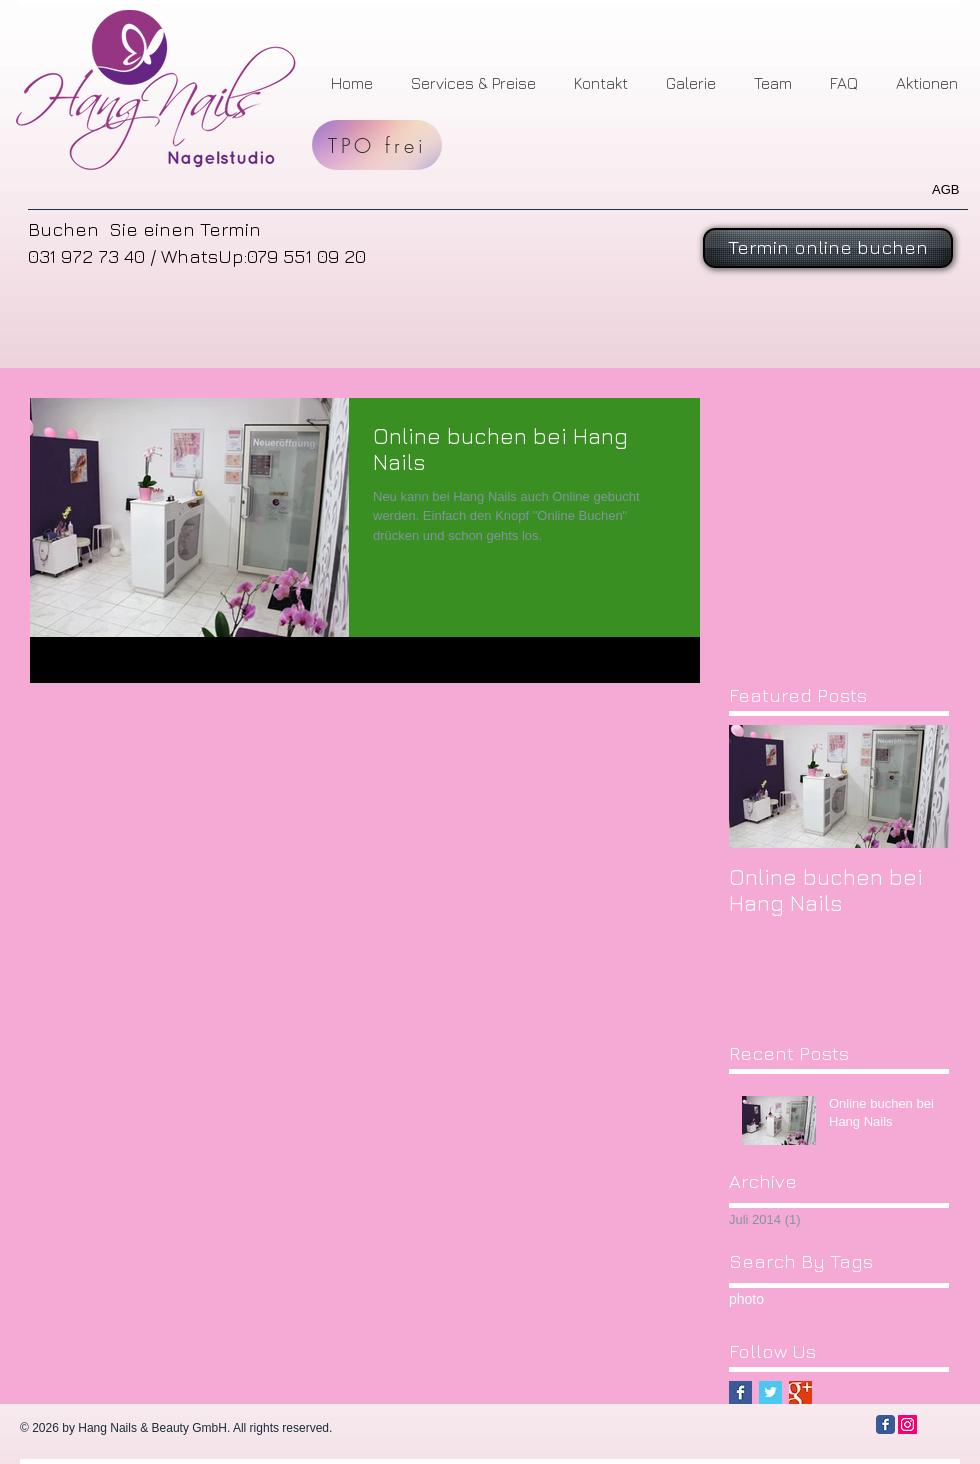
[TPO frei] (377, 145)
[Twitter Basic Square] (770, 1392)
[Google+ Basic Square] (800, 1392)
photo (746, 1299)
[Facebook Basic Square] (740, 1392)
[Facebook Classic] (885, 1424)
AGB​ (945, 189)
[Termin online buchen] (828, 248)
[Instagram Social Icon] (907, 1424)
